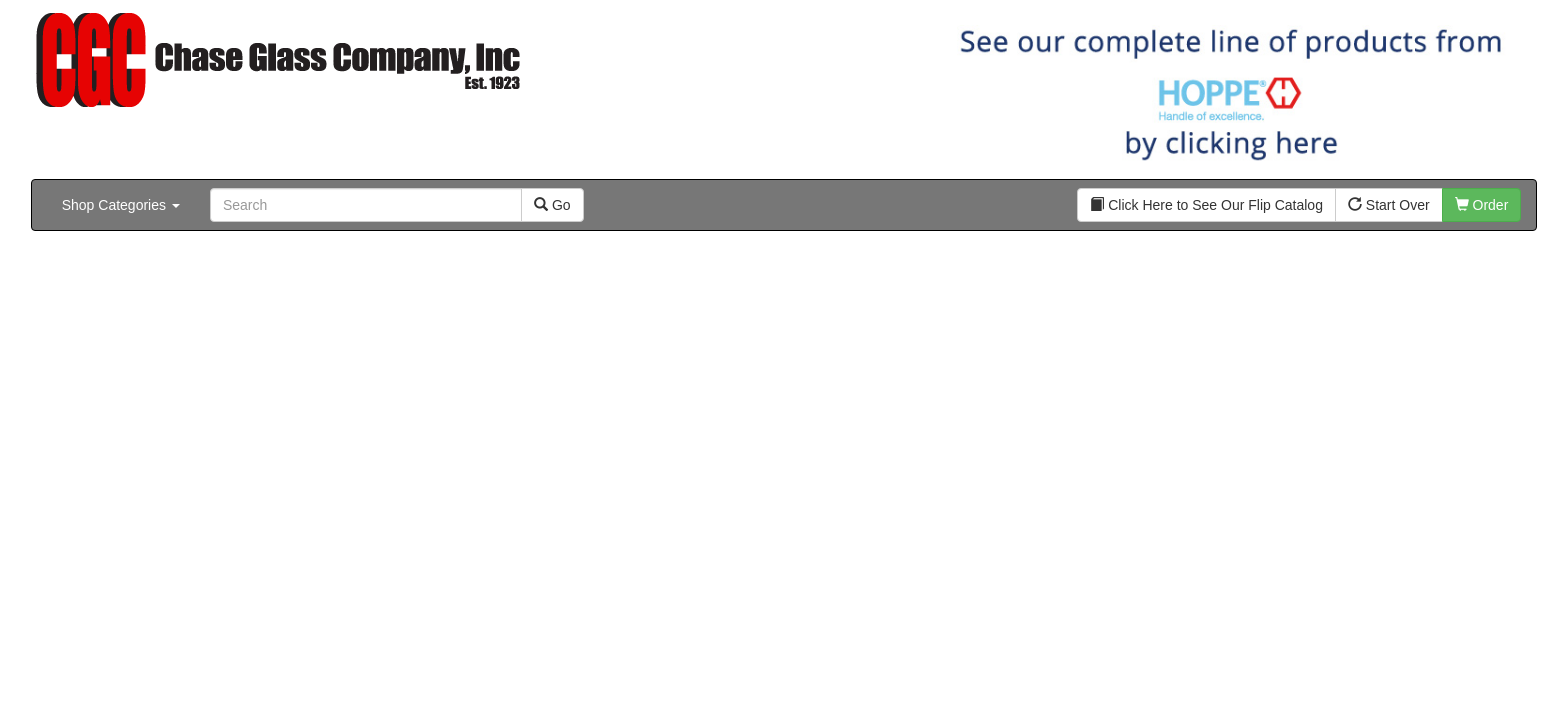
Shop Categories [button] (121, 205)
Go (552, 205)
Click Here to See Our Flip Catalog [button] (1206, 205)
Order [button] (1482, 205)
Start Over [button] (1389, 205)
